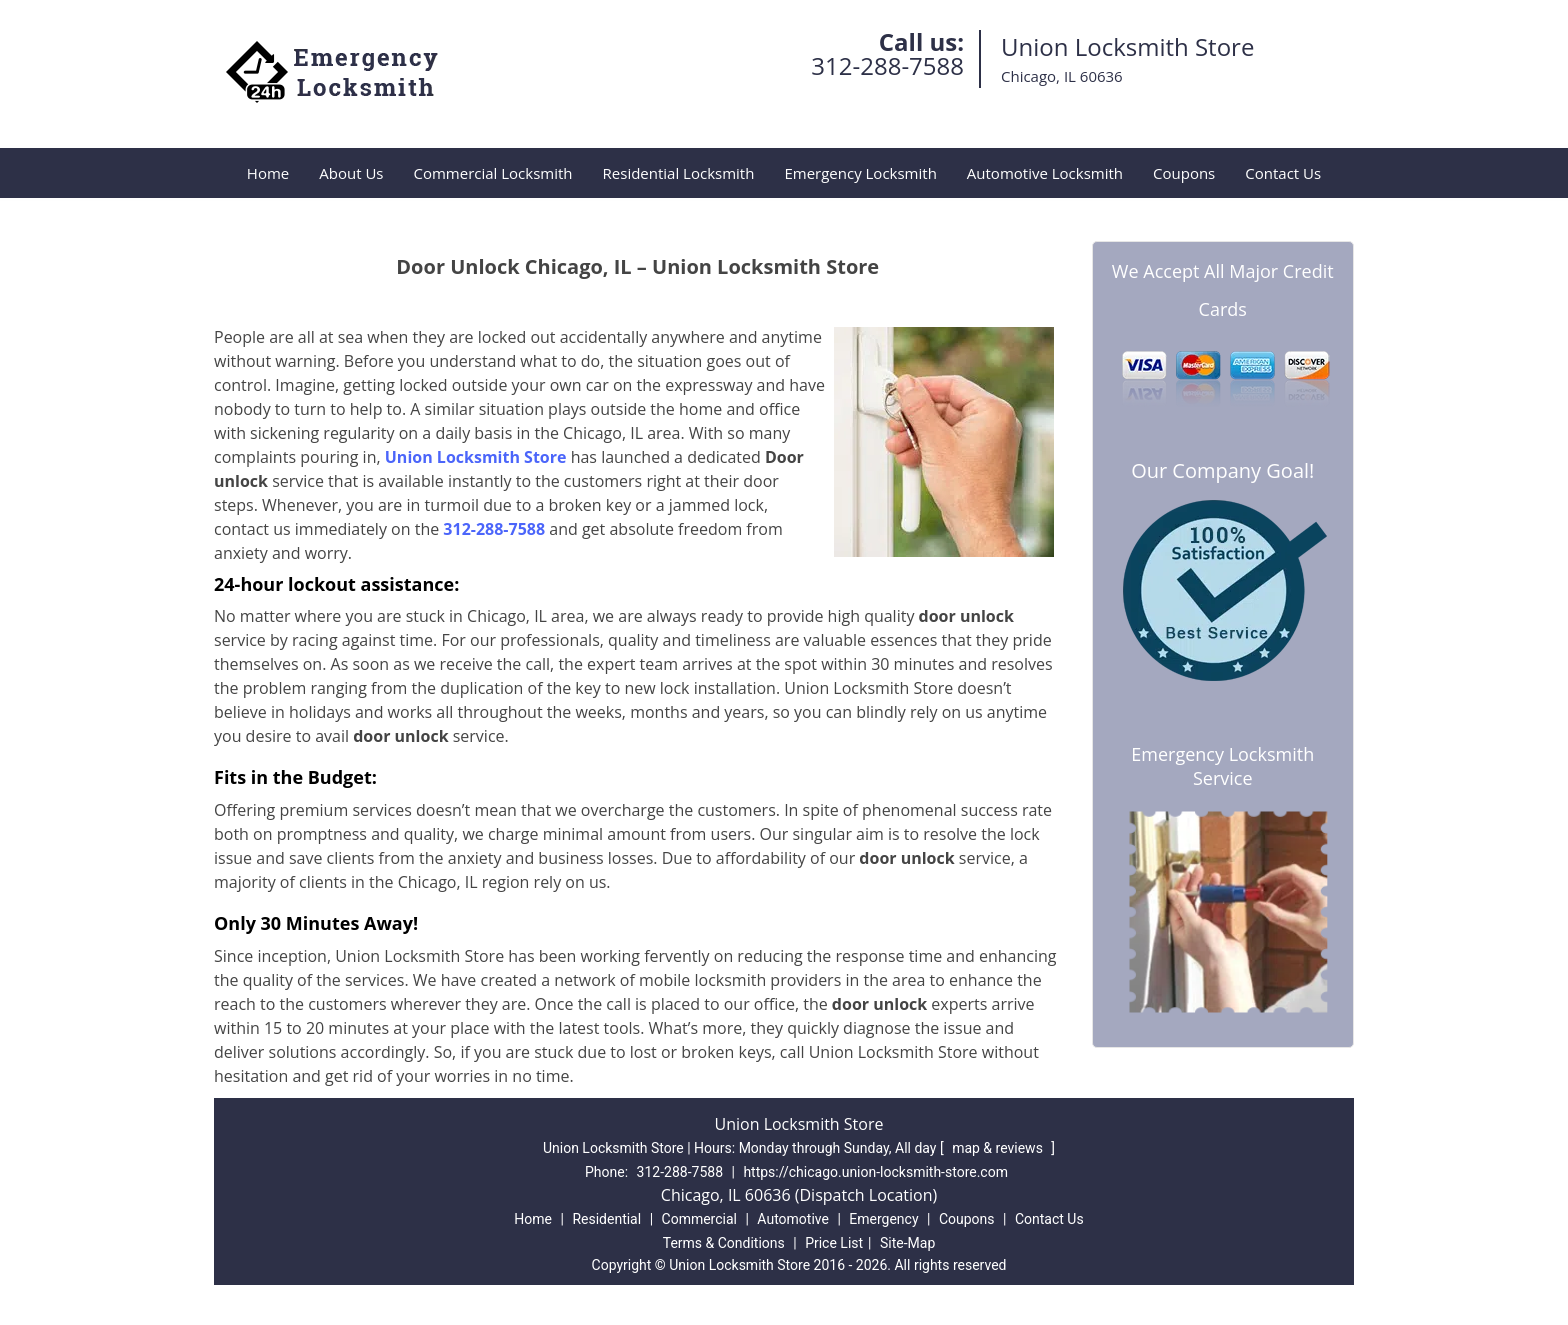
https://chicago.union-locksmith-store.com (875, 1172)
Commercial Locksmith (492, 173)
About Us (351, 173)
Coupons (1184, 173)
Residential (606, 1219)
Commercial (699, 1219)
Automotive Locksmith (1045, 173)
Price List (834, 1243)
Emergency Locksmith (860, 173)
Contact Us (1283, 173)
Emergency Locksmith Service (1222, 766)
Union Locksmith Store (476, 457)
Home (268, 173)
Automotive (793, 1219)
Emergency (883, 1219)
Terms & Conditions (724, 1243)
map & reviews (999, 1148)
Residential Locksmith (679, 173)
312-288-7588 (887, 65)
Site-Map (907, 1243)
